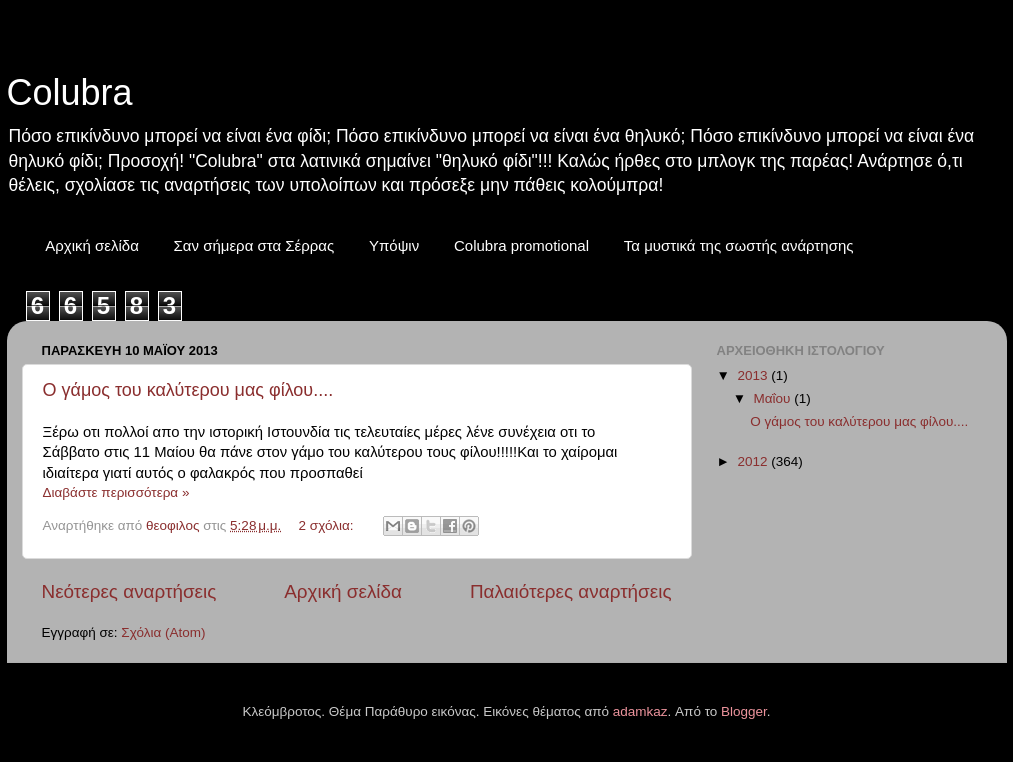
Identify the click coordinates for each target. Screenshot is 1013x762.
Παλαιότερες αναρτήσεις (571, 591)
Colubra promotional (521, 245)
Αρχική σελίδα (92, 245)
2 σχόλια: (328, 525)
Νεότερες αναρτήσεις (129, 591)
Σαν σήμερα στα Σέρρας (254, 245)
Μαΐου (774, 398)
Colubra (70, 92)
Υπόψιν (394, 245)
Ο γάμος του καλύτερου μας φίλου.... (188, 390)
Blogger (744, 711)
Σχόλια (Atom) (163, 632)
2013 (754, 375)
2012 (754, 461)
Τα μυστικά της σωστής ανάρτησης (739, 245)
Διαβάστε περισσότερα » (116, 492)
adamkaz (640, 711)
